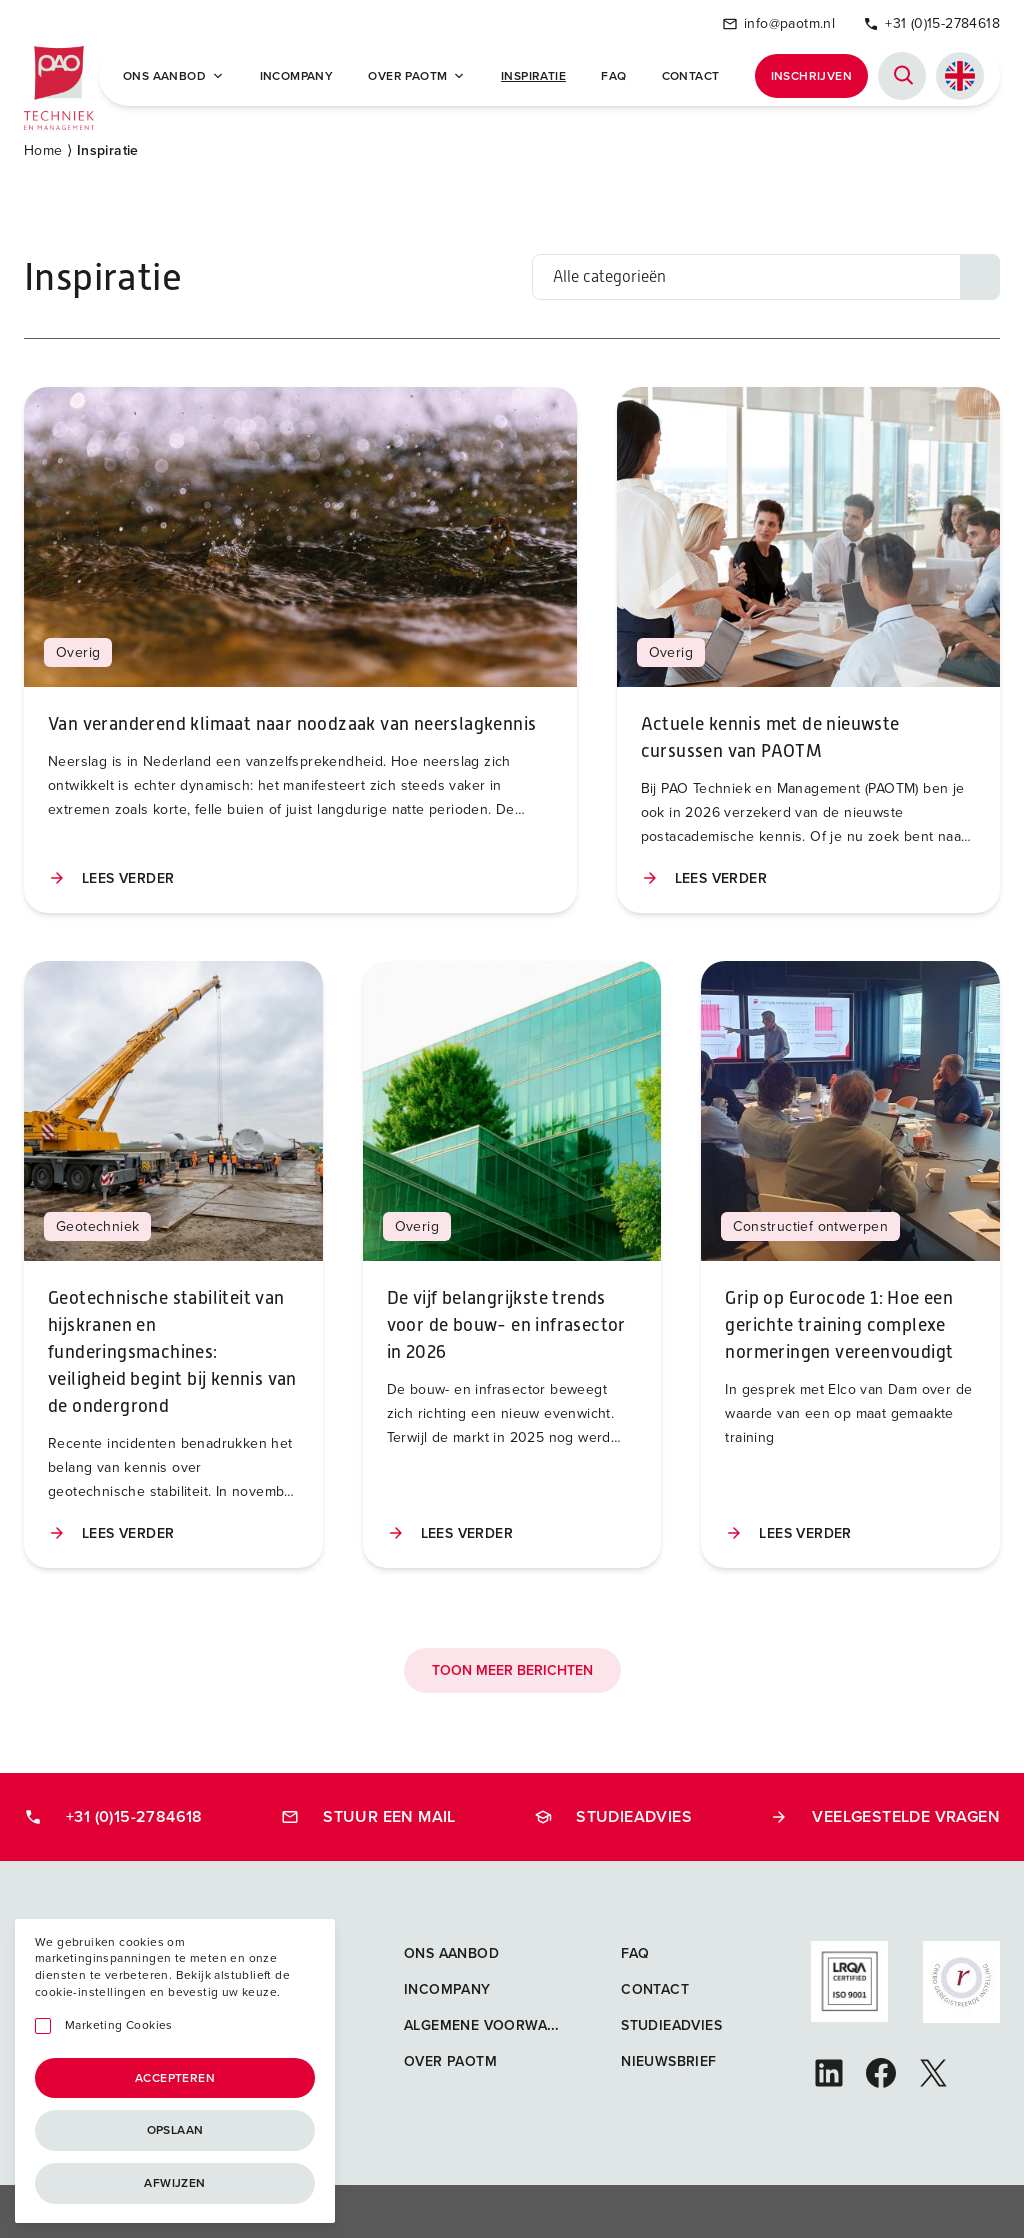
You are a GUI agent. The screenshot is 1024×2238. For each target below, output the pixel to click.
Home (43, 147)
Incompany (297, 75)
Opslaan (175, 2130)
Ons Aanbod (173, 75)
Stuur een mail (368, 1813)
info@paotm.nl (778, 22)
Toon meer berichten (512, 1667)
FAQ (613, 75)
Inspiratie (533, 75)
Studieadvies (613, 1813)
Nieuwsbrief (668, 2058)
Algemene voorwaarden (499, 2022)
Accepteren (175, 2078)
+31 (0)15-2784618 (931, 22)
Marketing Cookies (119, 2025)
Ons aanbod (451, 1950)
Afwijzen (174, 2183)
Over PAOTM (416, 75)
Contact (691, 75)
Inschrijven (811, 75)
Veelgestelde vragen (885, 1813)
